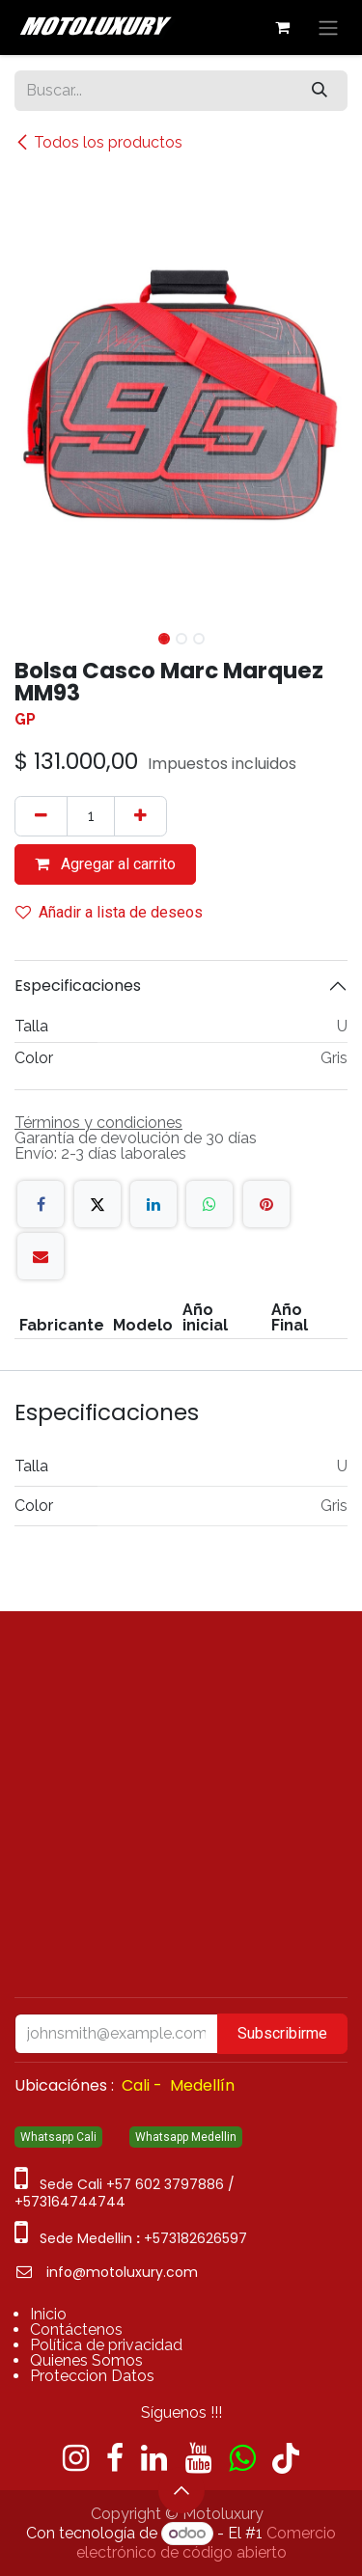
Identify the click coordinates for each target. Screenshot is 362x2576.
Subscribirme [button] (282, 2033)
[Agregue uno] (140, 816)
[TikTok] (285, 2458)
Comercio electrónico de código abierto (206, 2543)
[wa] (242, 2458)
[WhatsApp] (209, 1204)
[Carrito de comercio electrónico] (282, 27)
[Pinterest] (266, 1204)
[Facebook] (40, 1204)
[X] (97, 1204)
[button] (31, 632)
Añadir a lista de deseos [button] (109, 912)
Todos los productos (98, 142)
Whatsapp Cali (58, 2137)
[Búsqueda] (320, 90)
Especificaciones (77, 985)
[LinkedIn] (153, 1204)
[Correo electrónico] (40, 1256)
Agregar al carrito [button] (105, 864)
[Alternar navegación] (328, 27)
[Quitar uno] (41, 816)
